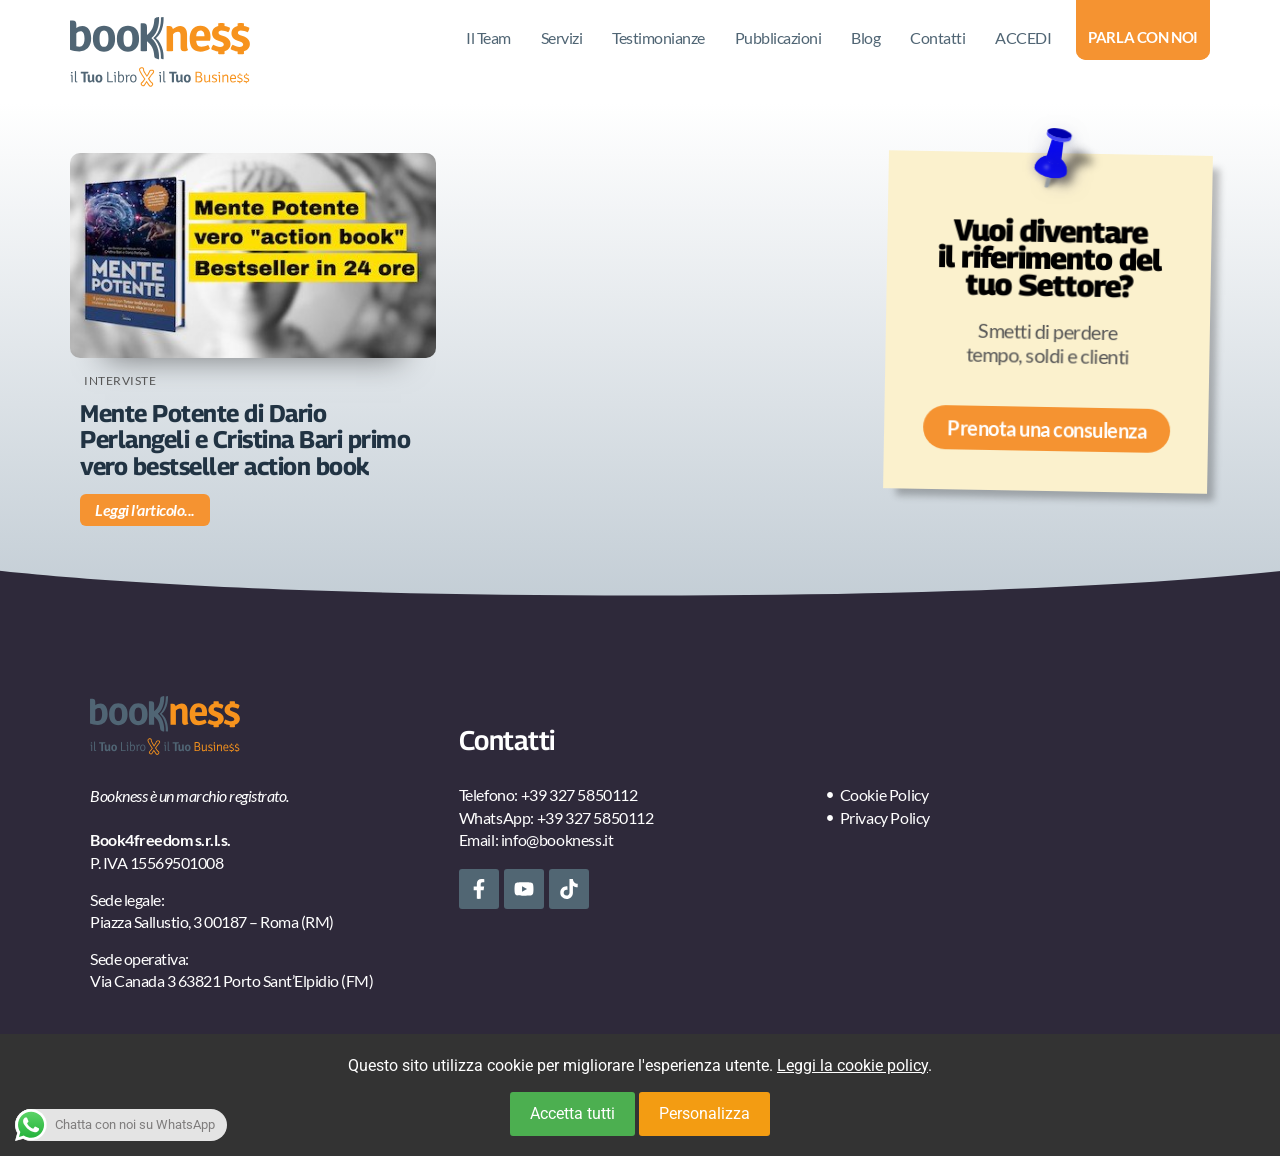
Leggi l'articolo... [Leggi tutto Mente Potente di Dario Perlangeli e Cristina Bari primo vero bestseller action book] (145, 509)
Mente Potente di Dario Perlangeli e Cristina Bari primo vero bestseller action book (245, 439)
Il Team (488, 37)
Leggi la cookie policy (852, 1065)
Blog (865, 37)
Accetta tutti (572, 1113)
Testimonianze (658, 37)
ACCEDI (1023, 37)
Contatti (937, 37)
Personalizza (704, 1113)
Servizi (562, 37)
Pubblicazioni (778, 37)
